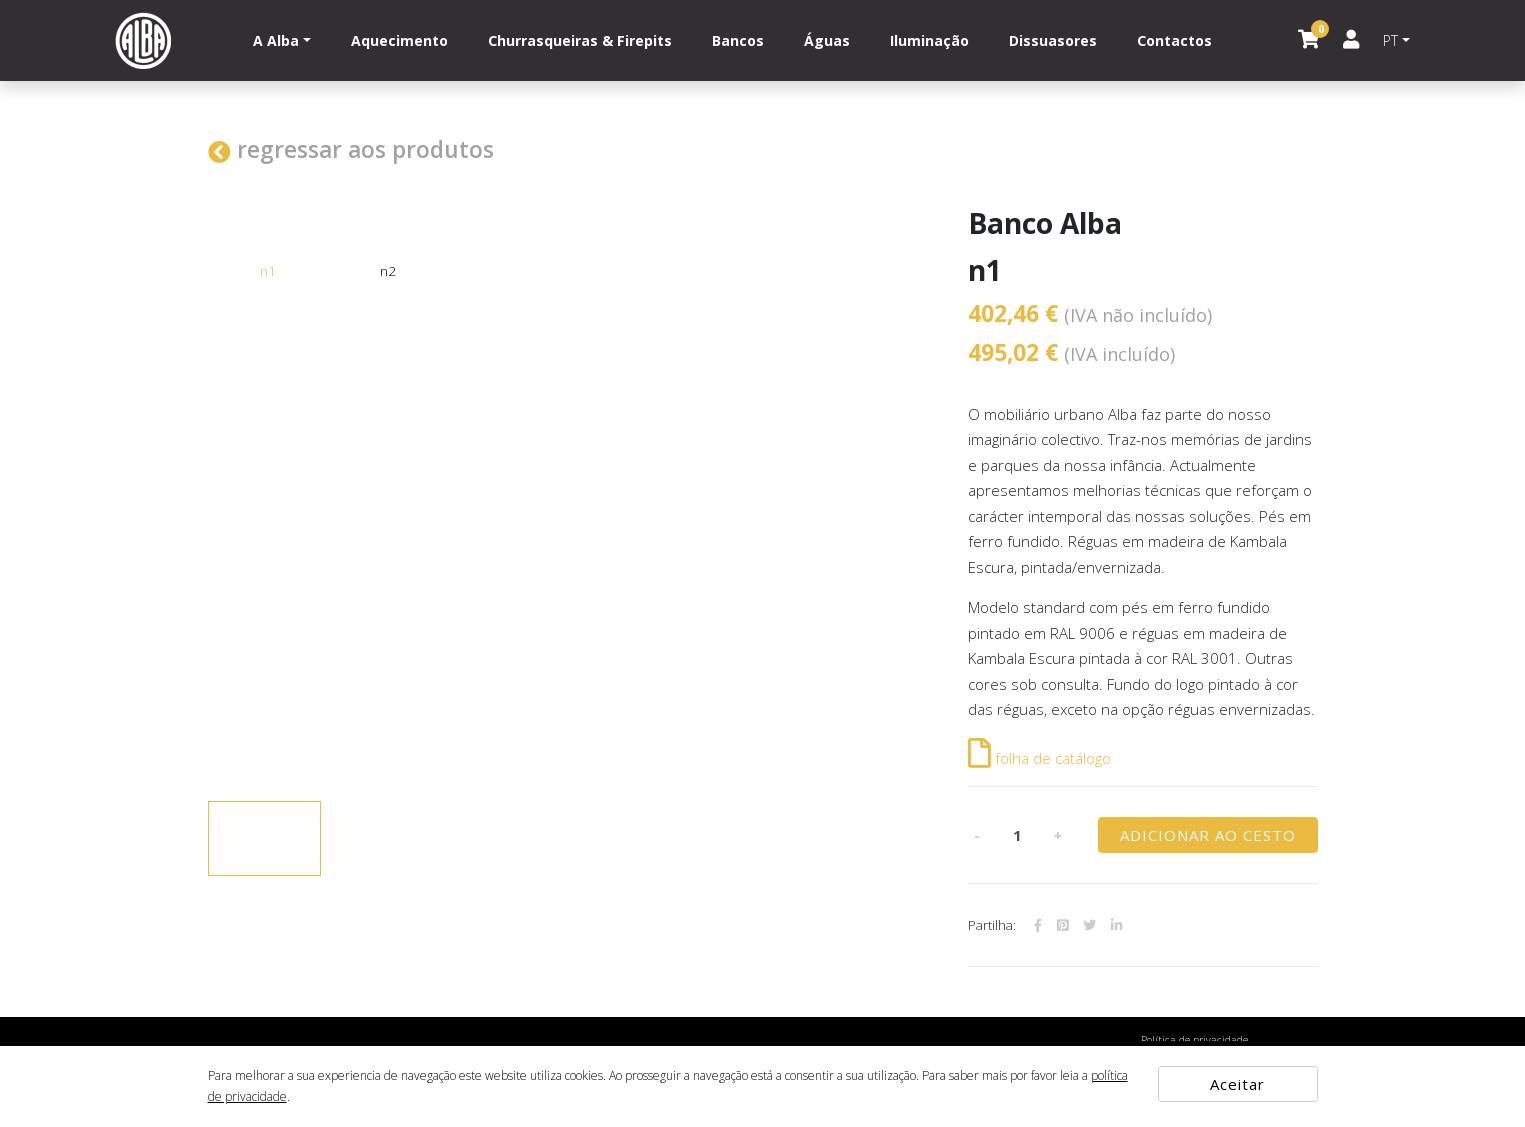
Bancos (738, 40)
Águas (827, 40)
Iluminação (929, 40)
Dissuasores (1053, 40)
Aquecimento (399, 40)
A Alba (276, 40)
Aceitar (1237, 1084)
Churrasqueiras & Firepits (580, 40)
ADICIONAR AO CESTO (1208, 835)
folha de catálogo (1039, 758)
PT (1390, 40)
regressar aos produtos (351, 149)
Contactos (1174, 40)
